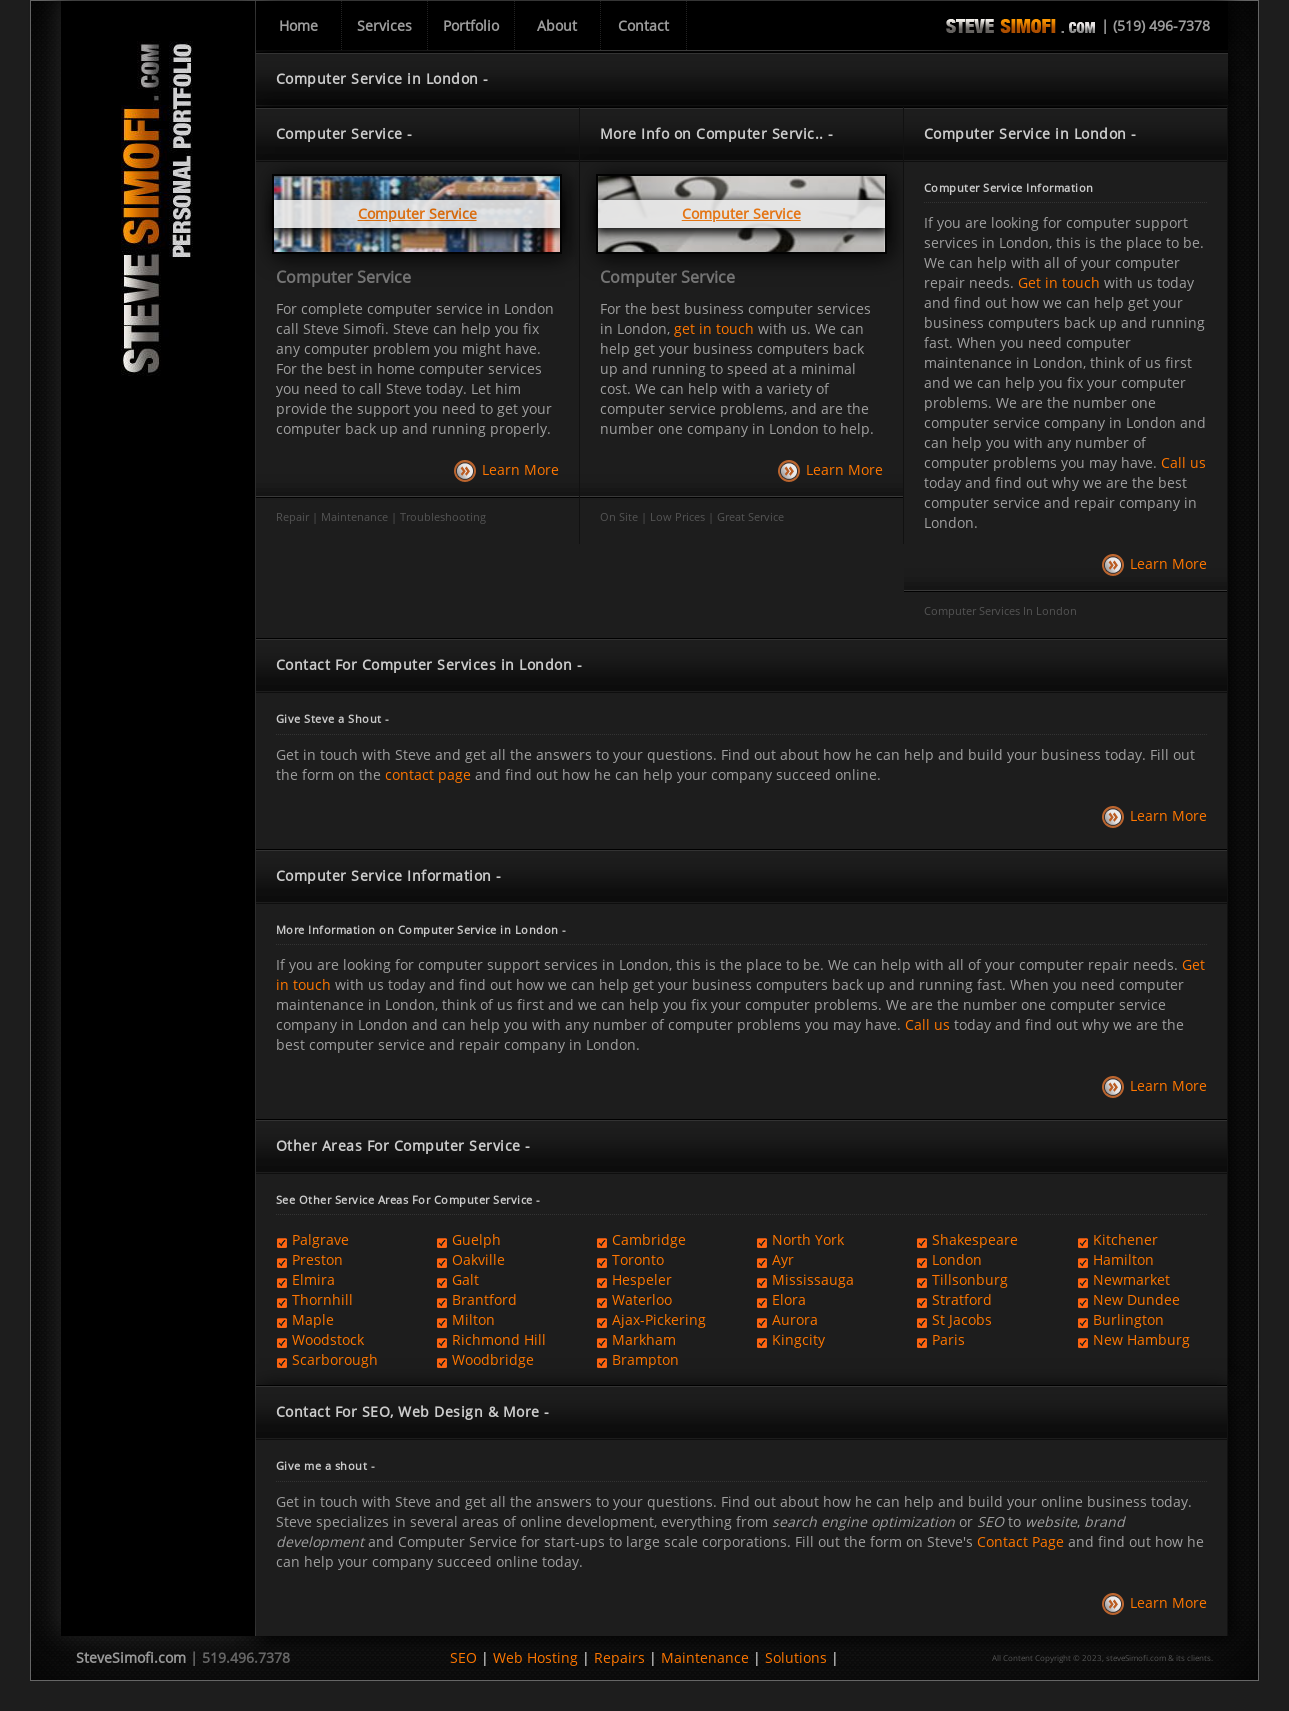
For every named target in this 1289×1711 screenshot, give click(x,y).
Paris (948, 1339)
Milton (473, 1319)
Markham (644, 1339)
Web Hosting (535, 1657)
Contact (643, 25)
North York (808, 1239)
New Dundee (1136, 1299)
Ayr (783, 1259)
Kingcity (798, 1339)
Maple (313, 1319)
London (957, 1259)
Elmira (313, 1279)
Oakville (478, 1259)
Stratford (962, 1299)
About (557, 25)
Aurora (795, 1319)
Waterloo (642, 1299)
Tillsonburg (970, 1279)
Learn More (520, 469)
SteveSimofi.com (131, 1657)
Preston (317, 1259)
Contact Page (1020, 1541)
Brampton (645, 1359)
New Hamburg (1141, 1339)
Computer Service (343, 277)
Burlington (1128, 1319)
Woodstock (328, 1339)
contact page (428, 774)
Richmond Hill (499, 1339)
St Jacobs (962, 1319)
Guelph (476, 1239)
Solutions (796, 1657)
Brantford (484, 1299)
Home (298, 25)
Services (384, 25)
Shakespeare (975, 1239)
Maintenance (705, 1657)
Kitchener (1125, 1239)
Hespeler (642, 1279)
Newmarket (1131, 1279)
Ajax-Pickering (659, 1319)
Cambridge (649, 1239)
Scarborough (335, 1359)
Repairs (619, 1657)
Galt (465, 1279)
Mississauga (813, 1279)
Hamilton (1123, 1259)
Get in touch (1059, 282)
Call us (1183, 462)
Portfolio (471, 25)
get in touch (714, 328)
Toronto (638, 1259)
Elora (789, 1299)
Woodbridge (493, 1359)
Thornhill (322, 1299)
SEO (463, 1657)
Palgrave (320, 1239)
